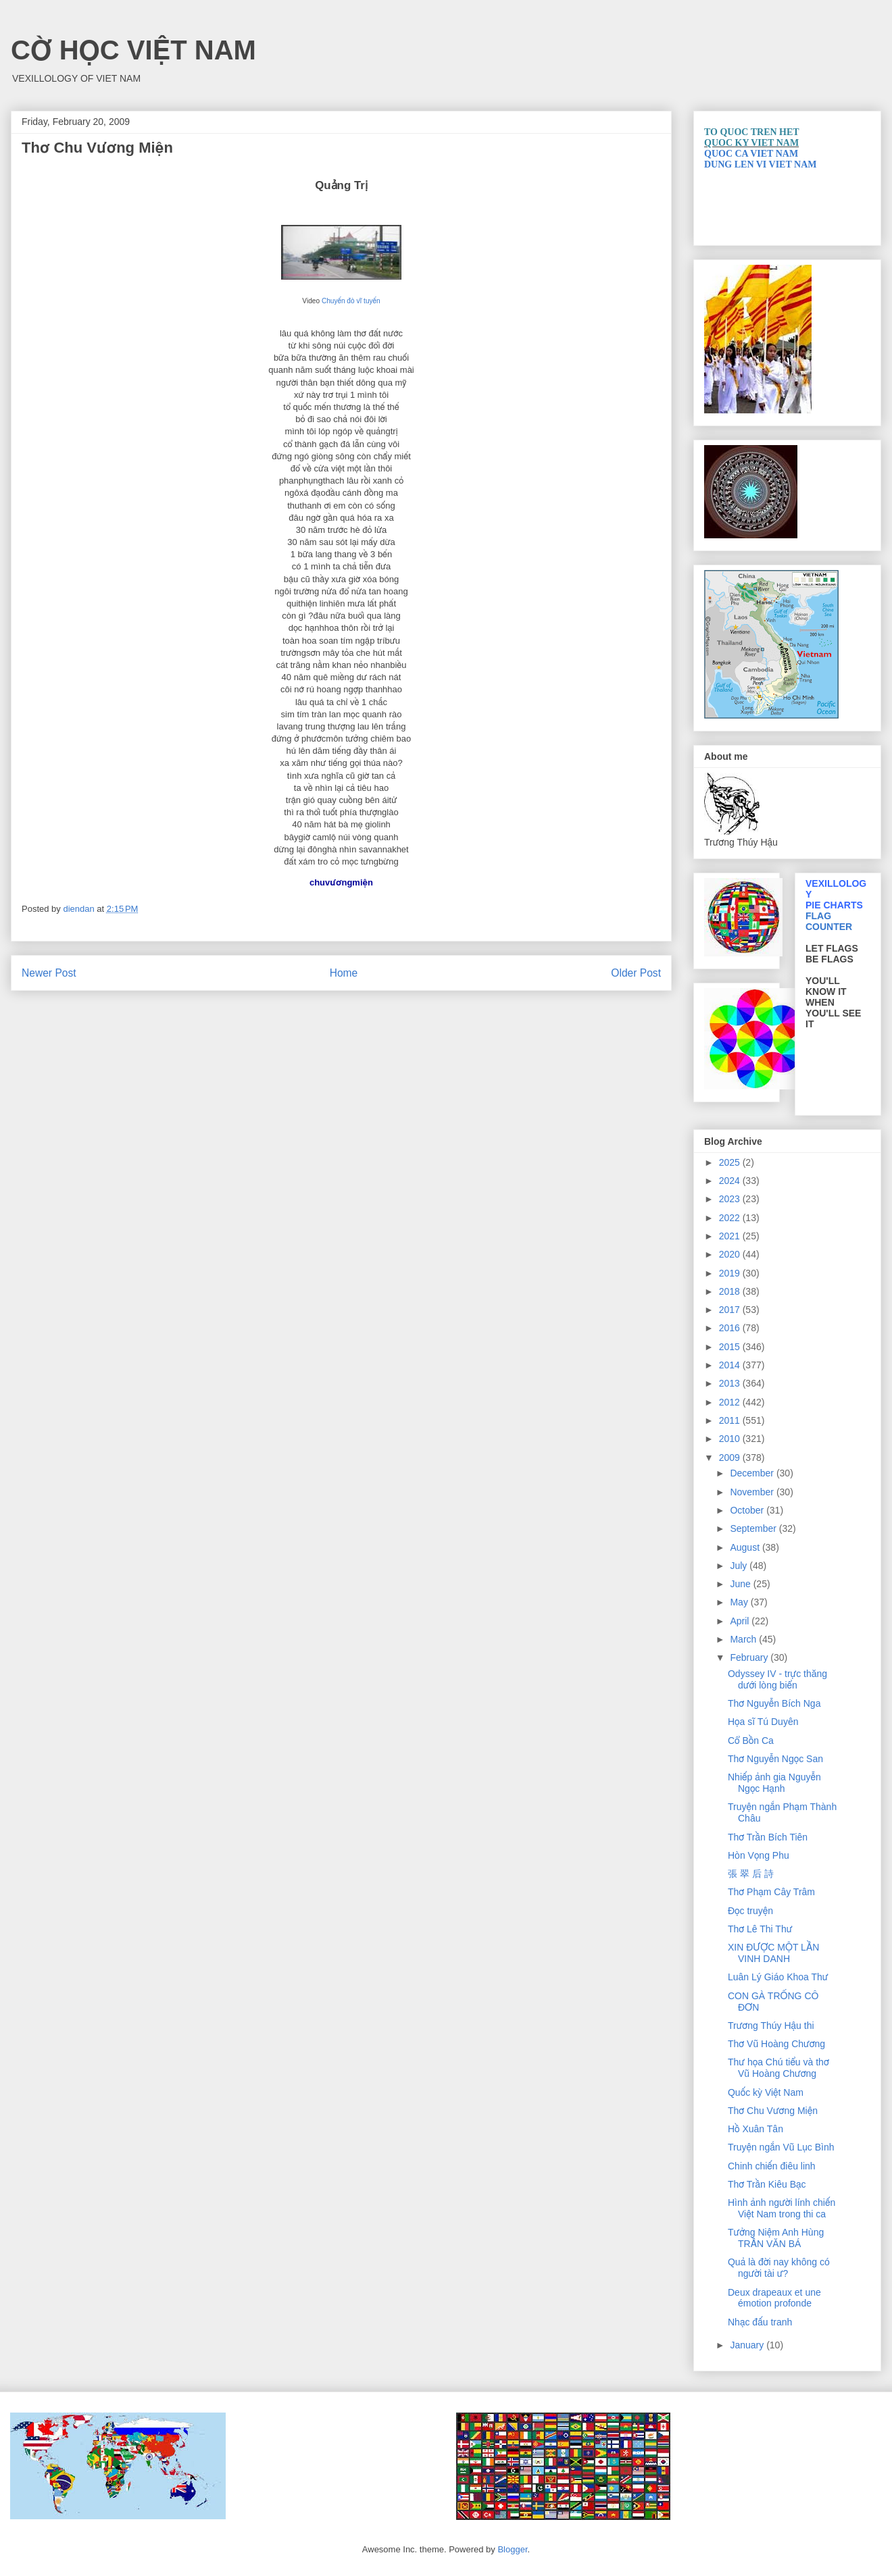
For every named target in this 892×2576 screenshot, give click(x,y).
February (750, 1657)
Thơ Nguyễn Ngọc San (775, 1758)
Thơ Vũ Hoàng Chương (776, 2043)
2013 (731, 1383)
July (739, 1565)
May (740, 1602)
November (753, 1492)
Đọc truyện (750, 1910)
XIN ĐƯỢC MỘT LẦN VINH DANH (773, 1953)
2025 (731, 1162)
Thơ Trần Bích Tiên (768, 1837)
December (753, 1473)
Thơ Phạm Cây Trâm (771, 1891)
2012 (731, 1402)
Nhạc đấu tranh (760, 2322)
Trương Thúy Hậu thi (771, 2025)
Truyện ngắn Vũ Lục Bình (781, 2147)
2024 (731, 1180)
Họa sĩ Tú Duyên (763, 1721)
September (754, 1528)
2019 (731, 1273)
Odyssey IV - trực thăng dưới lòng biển (777, 1679)
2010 (731, 1438)
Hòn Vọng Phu (758, 1855)
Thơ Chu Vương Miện (773, 2110)
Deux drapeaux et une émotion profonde (774, 2298)
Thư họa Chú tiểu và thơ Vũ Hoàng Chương (778, 2068)
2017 (731, 1309)
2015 (731, 1346)
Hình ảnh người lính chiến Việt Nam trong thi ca (781, 2208)
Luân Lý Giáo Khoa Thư (778, 1977)
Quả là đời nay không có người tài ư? (779, 2268)
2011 (731, 1420)
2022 (731, 1217)
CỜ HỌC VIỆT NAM (133, 50)
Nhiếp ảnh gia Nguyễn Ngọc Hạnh (774, 1783)
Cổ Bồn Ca (751, 1740)
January (748, 2345)
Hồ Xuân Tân (755, 2128)
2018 (731, 1291)
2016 (731, 1327)
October (748, 1510)
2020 (731, 1254)
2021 (731, 1236)
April (740, 1621)
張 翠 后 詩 (751, 1873)
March (744, 1639)
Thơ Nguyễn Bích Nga (774, 1703)
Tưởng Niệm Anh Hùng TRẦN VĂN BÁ (776, 2238)
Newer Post (49, 973)
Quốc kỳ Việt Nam (765, 2092)
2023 (731, 1198)
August (746, 1547)
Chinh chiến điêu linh (772, 2166)
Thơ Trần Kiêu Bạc (767, 2184)
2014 (731, 1365)
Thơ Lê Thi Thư (760, 1929)
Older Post (636, 973)
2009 (731, 1457)
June (741, 1583)
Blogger (512, 2549)
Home (344, 973)
